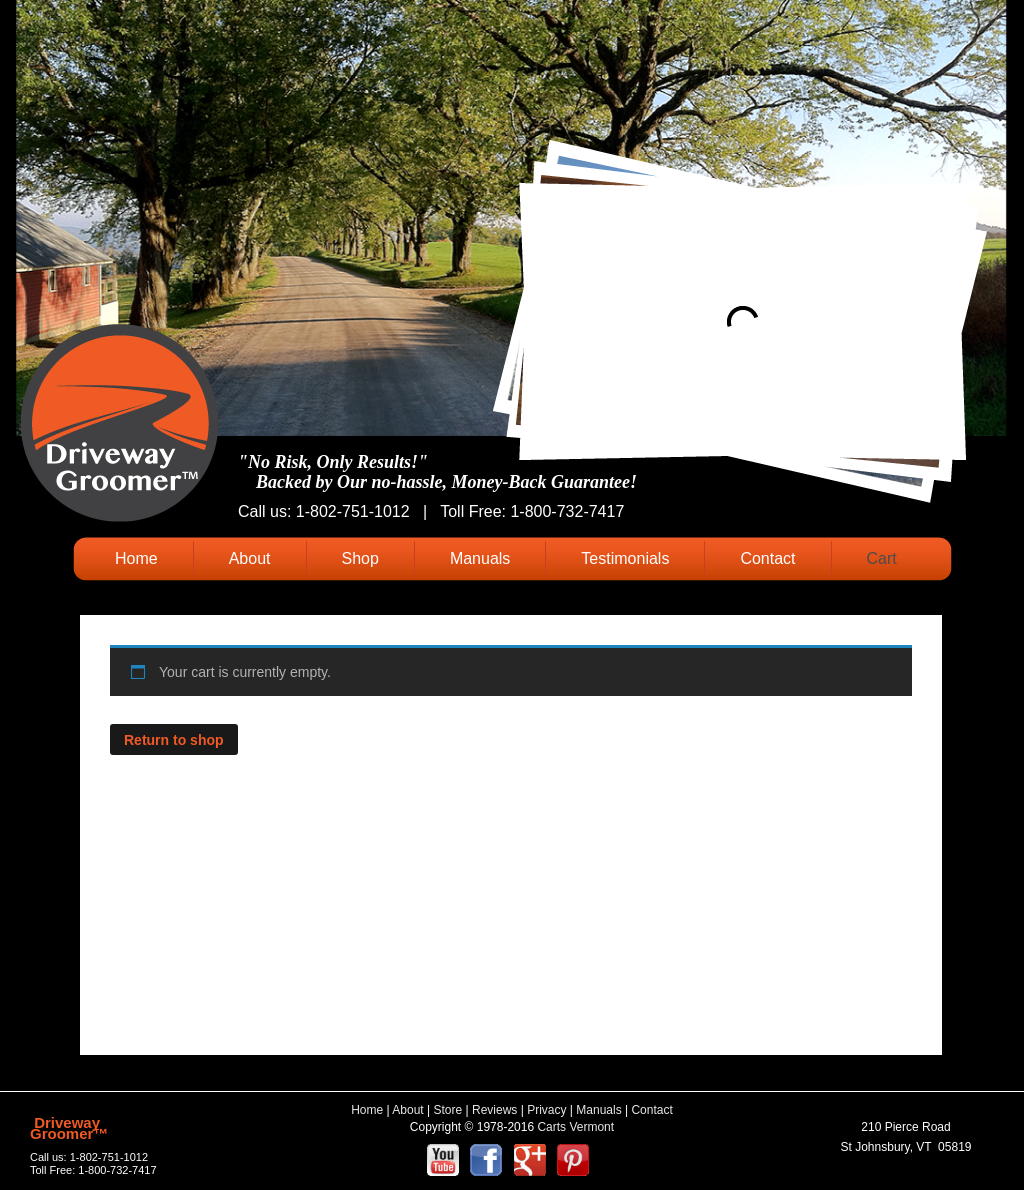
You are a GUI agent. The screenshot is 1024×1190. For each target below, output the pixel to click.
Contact (767, 558)
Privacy (546, 1110)
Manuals (480, 558)
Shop (360, 558)
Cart (882, 558)
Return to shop (174, 740)
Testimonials (625, 558)
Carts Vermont (575, 1127)
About (250, 558)
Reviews (494, 1110)
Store (448, 1110)
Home (136, 558)
